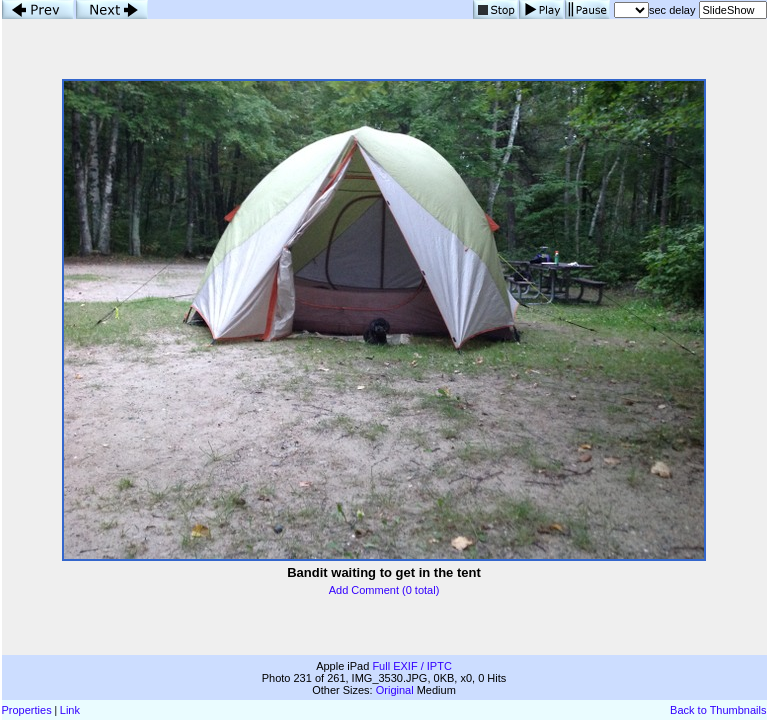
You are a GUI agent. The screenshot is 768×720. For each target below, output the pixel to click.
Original (395, 690)
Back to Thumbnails (718, 710)
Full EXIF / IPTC (411, 666)
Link (70, 710)
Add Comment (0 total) (384, 590)
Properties (27, 710)
